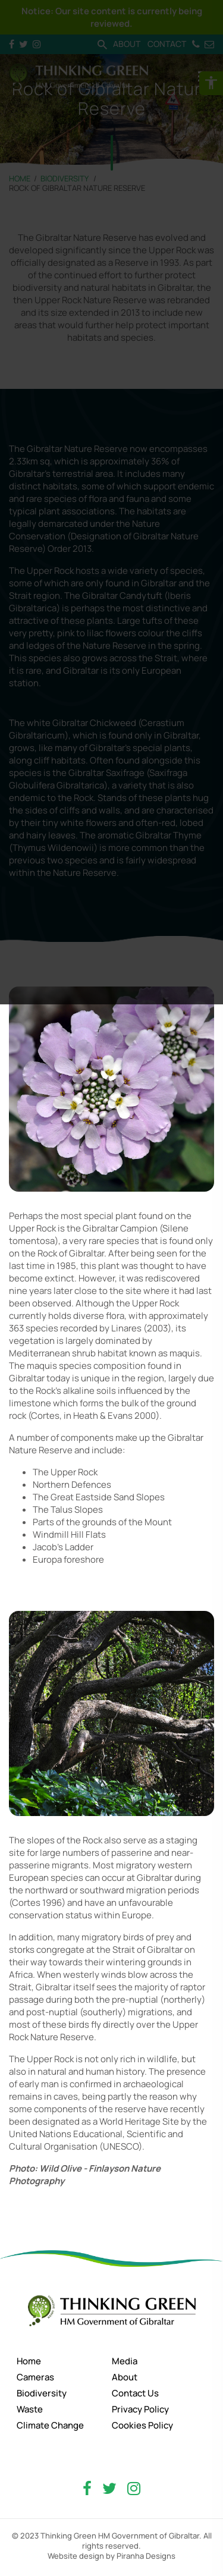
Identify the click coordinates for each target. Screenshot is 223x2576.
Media (124, 2361)
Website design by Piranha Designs (111, 2555)
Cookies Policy (142, 2425)
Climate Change (50, 2425)
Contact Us (135, 2393)
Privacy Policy (140, 2409)
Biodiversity (42, 2393)
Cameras (35, 2377)
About (124, 2377)
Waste (30, 2409)
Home (29, 2361)
